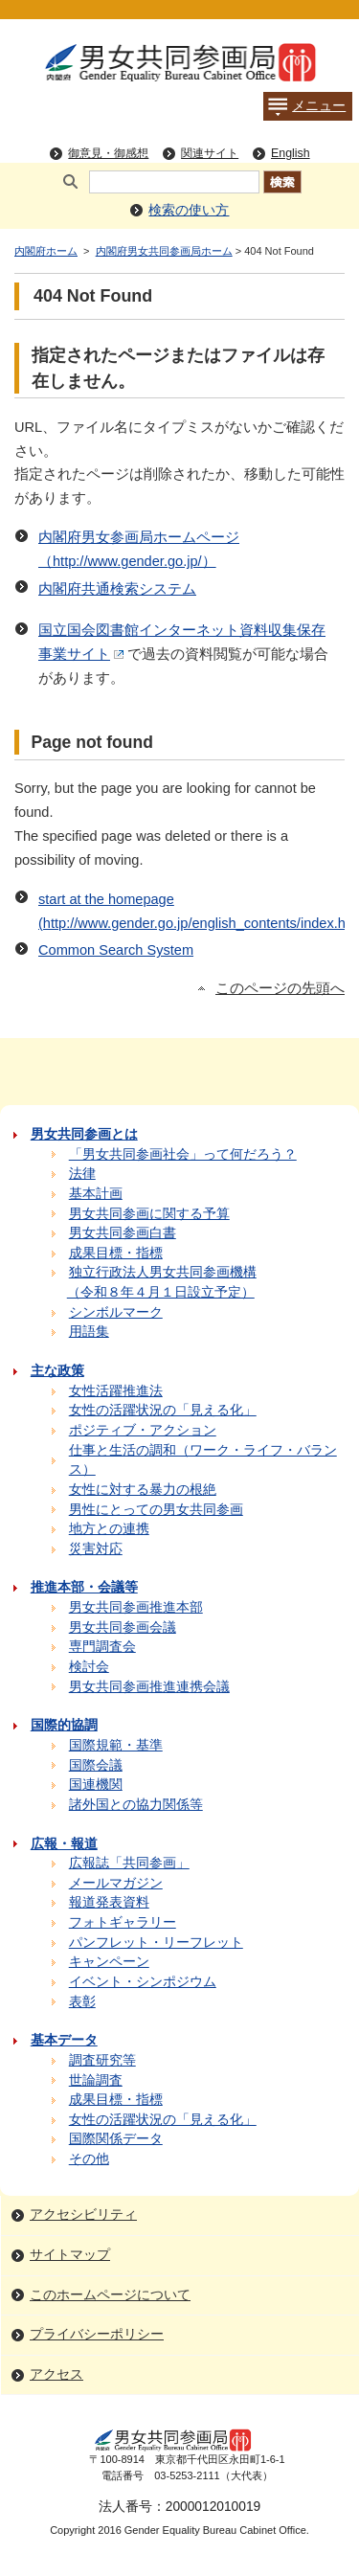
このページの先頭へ (280, 988)
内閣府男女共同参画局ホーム (164, 251)
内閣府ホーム (46, 251)
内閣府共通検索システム (117, 589)
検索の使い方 (188, 210)
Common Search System (115, 950)
